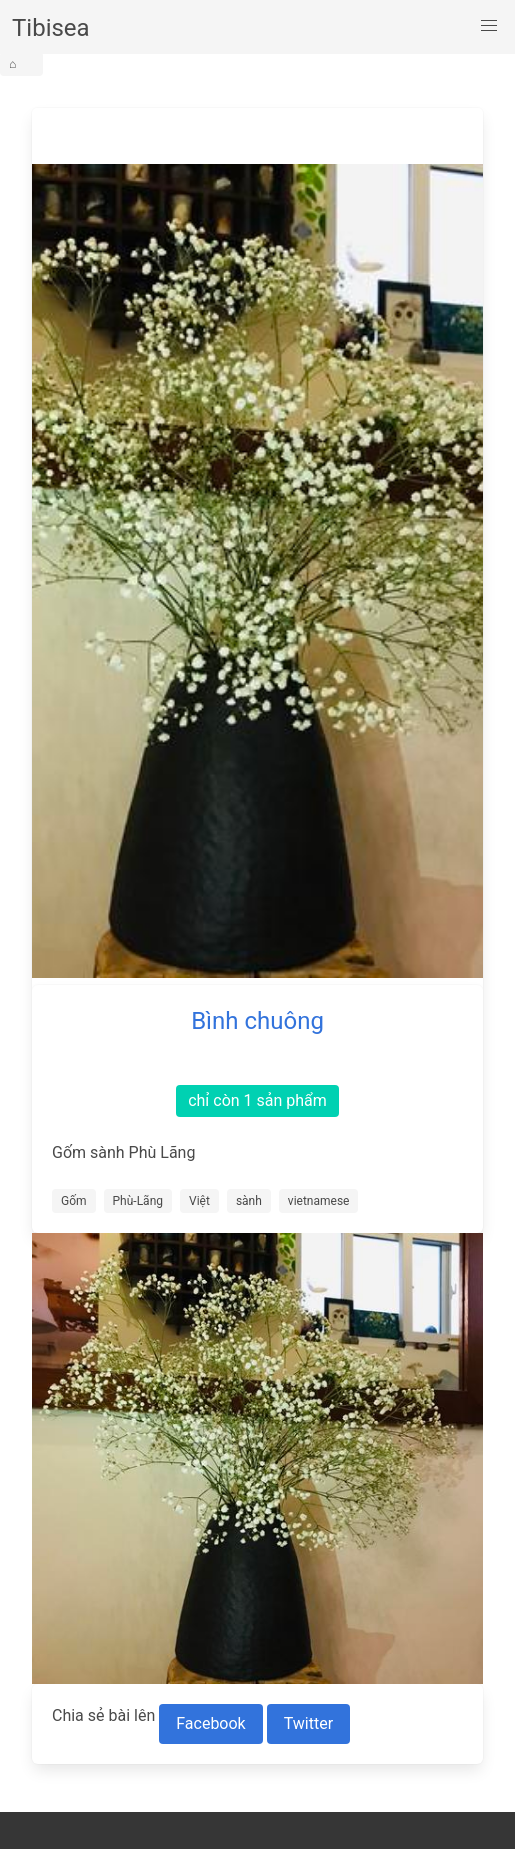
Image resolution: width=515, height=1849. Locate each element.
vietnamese (319, 1201)
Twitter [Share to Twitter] (308, 1723)
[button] (489, 26)
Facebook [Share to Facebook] (210, 1723)
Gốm (74, 1201)
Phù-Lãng (138, 1201)
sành (249, 1201)
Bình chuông (257, 1021)
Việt (199, 1201)
